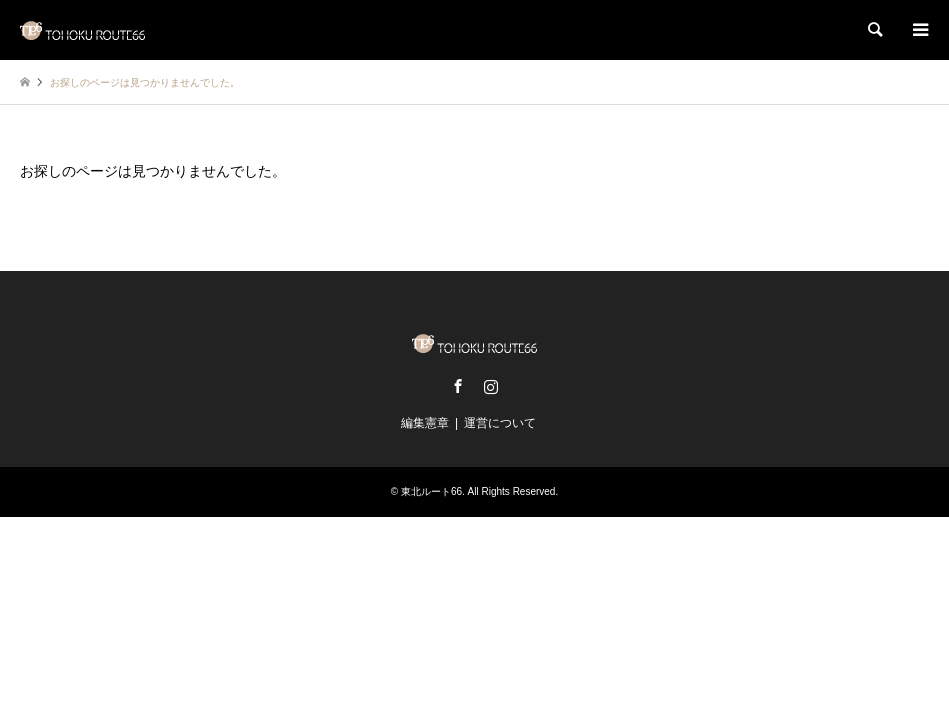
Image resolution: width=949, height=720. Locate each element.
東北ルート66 (431, 491)
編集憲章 (425, 423)
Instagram (491, 386)
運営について (500, 423)
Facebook (458, 386)
